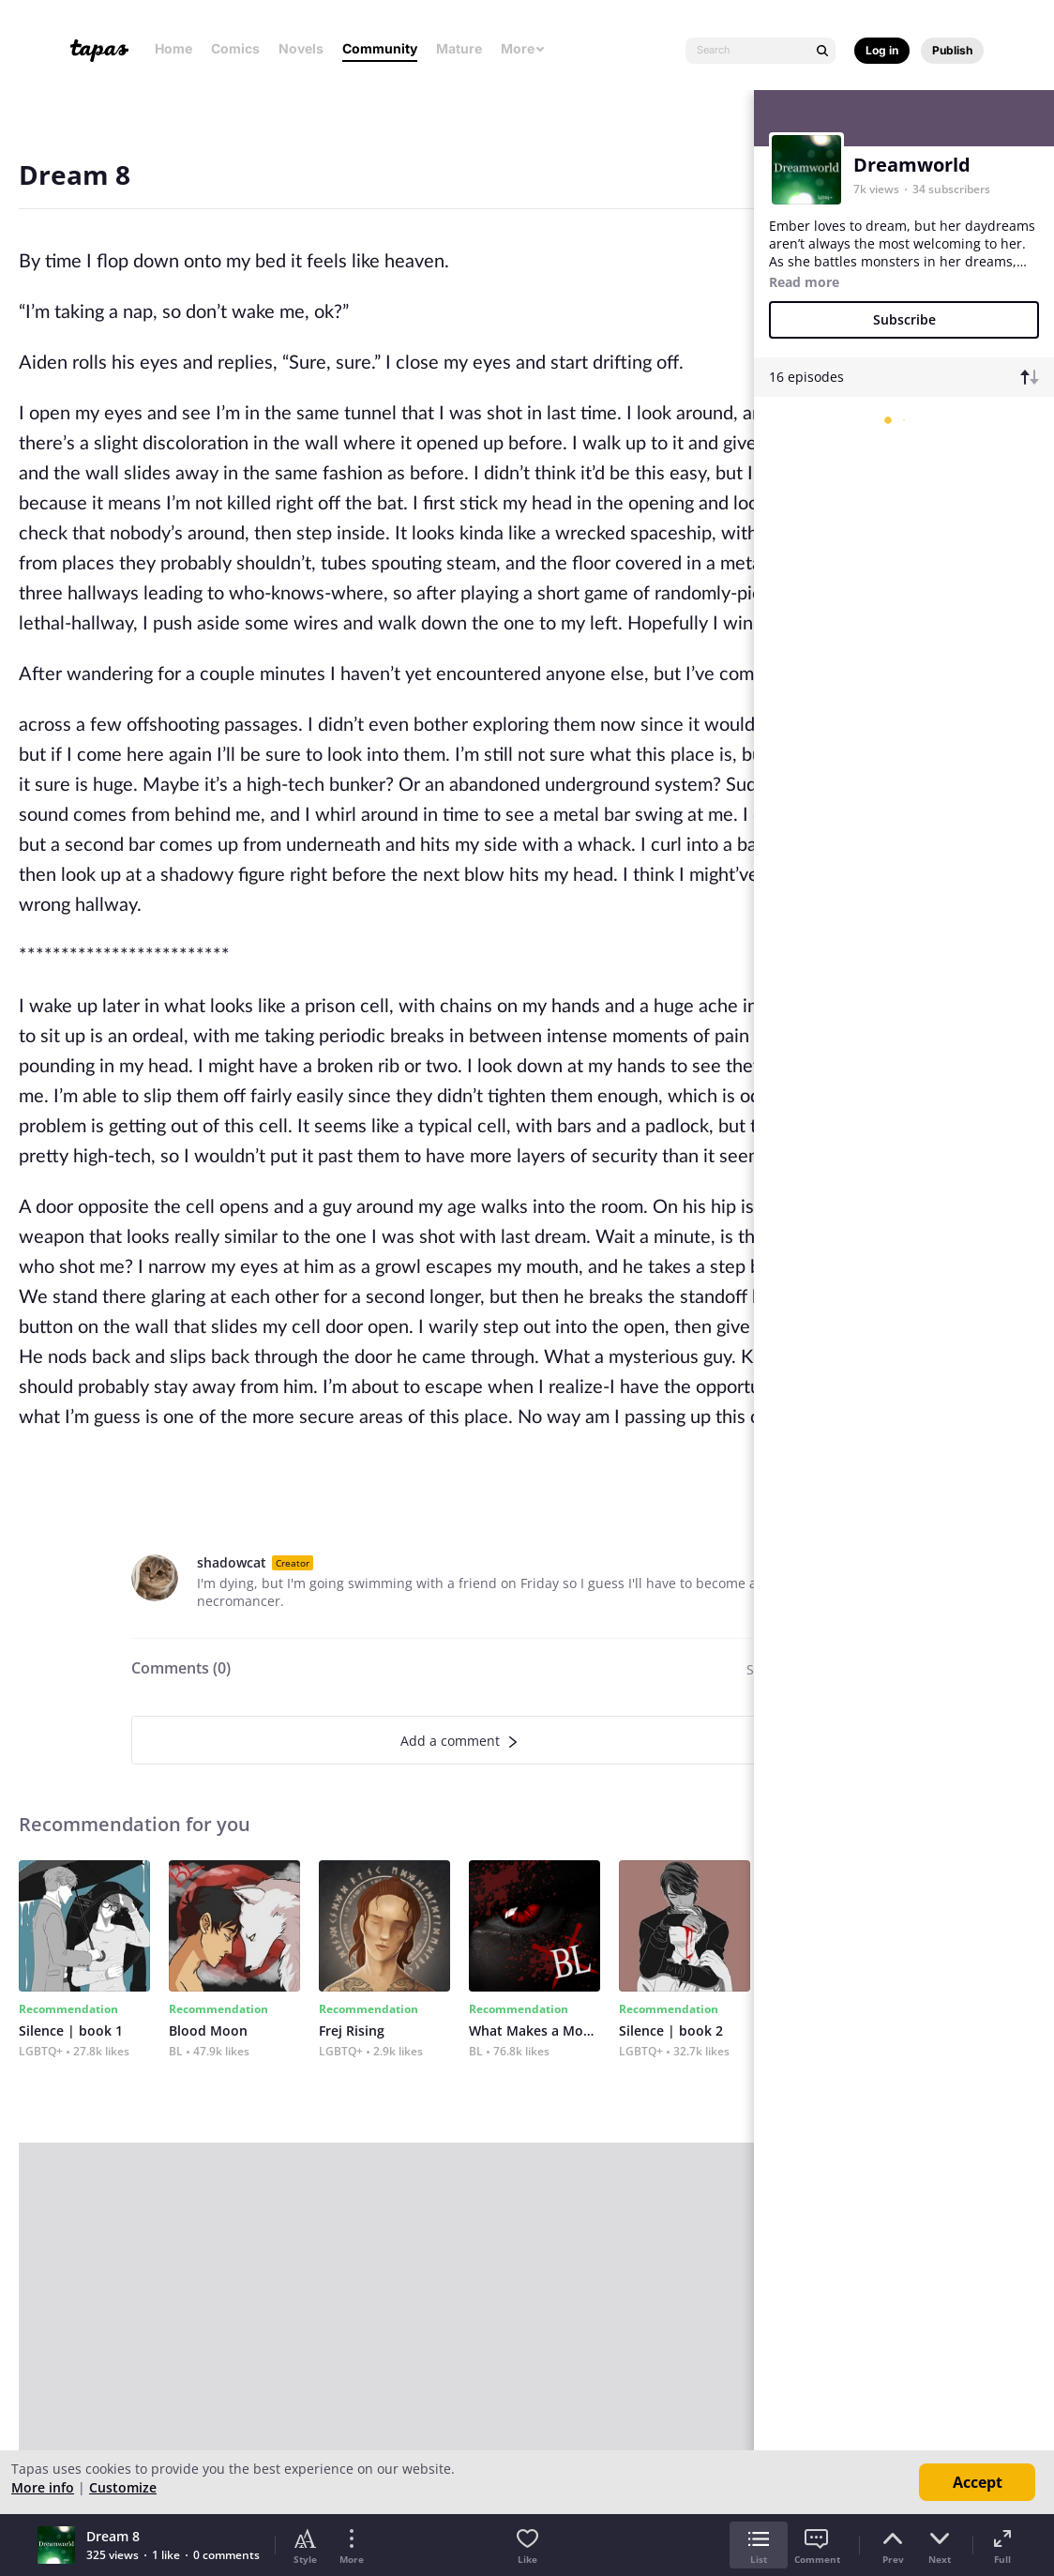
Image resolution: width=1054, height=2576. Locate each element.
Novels (301, 48)
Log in (882, 50)
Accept (977, 2482)
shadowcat (231, 1562)
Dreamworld (912, 164)
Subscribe (904, 319)
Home (173, 48)
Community (379, 48)
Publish (952, 50)
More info (42, 2487)
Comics (235, 48)
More (523, 48)
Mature (459, 48)
